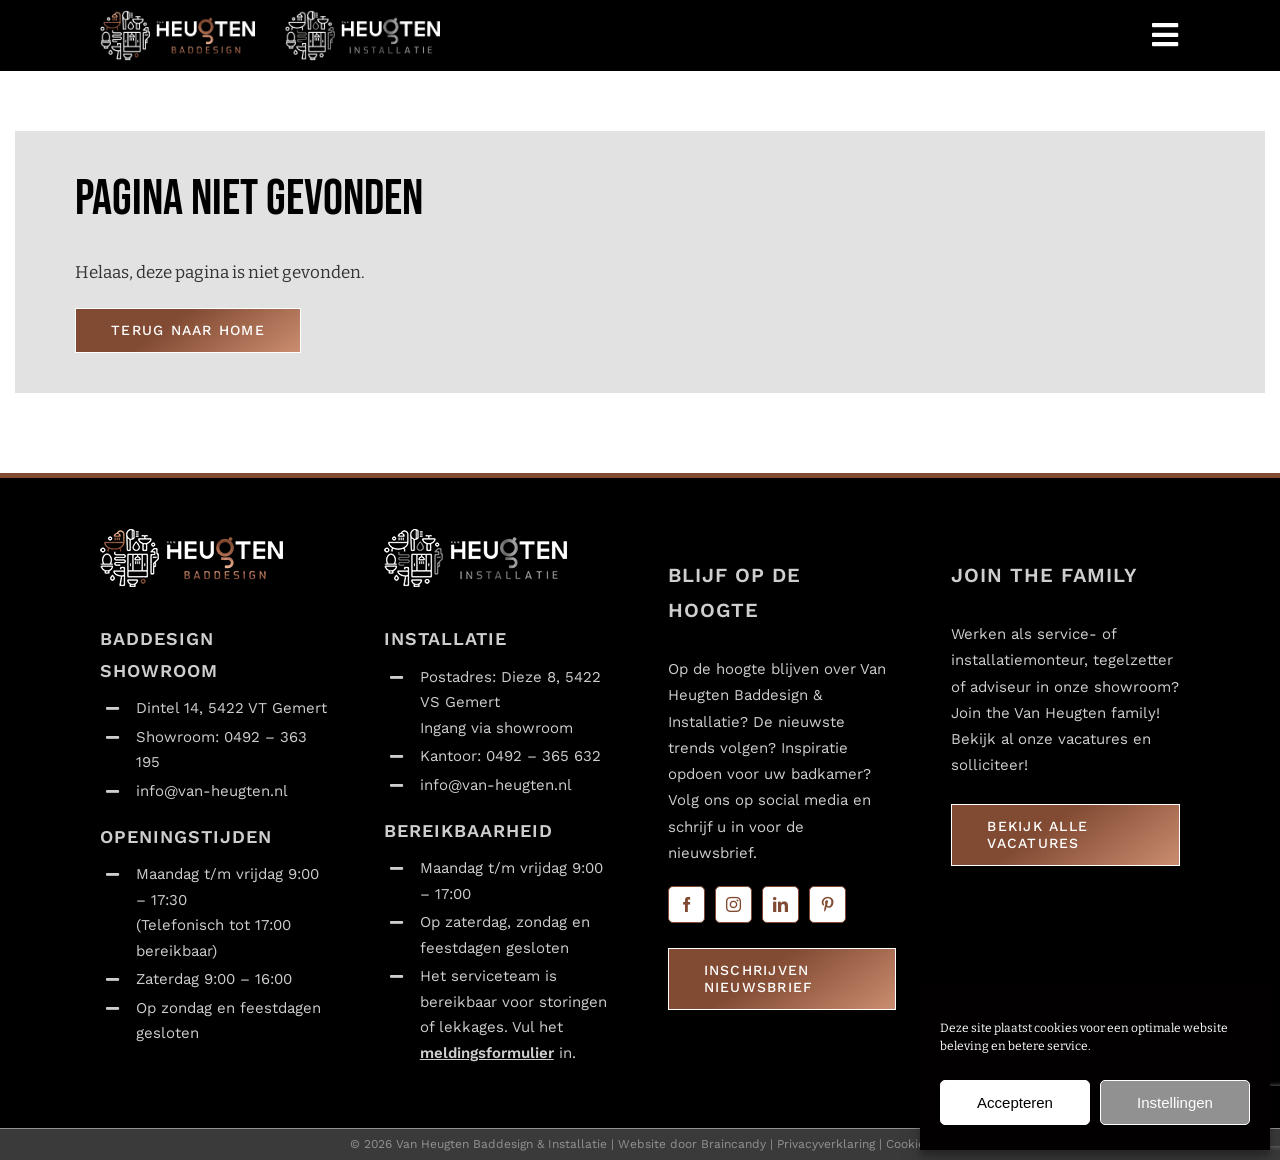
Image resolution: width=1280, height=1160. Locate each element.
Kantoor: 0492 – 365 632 (510, 756)
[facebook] (686, 904)
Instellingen (1175, 1102)
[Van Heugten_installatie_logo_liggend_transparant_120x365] (362, 18)
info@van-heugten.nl (212, 791)
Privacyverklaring (826, 1144)
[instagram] (733, 904)
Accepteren (1015, 1102)
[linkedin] (780, 904)
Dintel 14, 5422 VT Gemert (231, 708)
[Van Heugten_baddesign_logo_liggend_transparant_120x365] (177, 18)
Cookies (908, 1144)
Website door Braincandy (692, 1144)
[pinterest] (827, 904)
